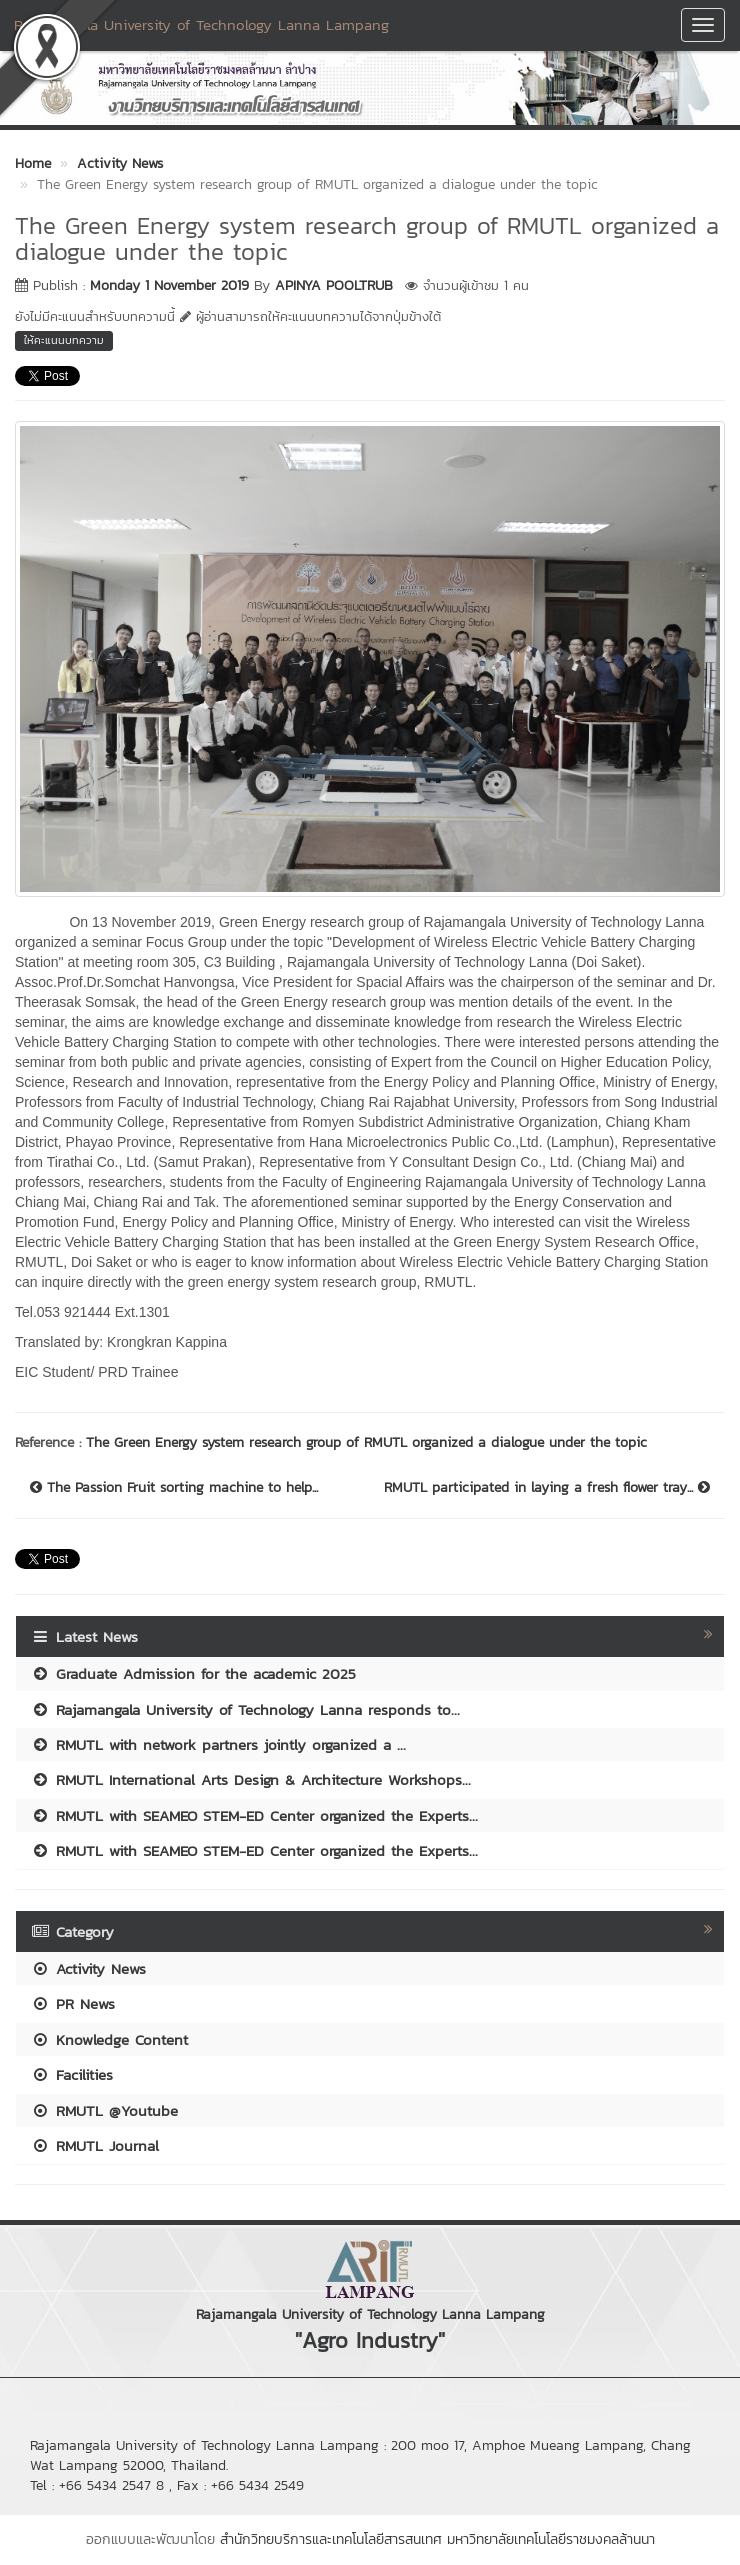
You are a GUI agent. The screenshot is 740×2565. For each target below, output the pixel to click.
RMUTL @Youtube (104, 2110)
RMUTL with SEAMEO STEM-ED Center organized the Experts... (254, 1815)
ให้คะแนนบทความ (64, 340)
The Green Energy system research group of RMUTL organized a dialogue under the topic (366, 1442)
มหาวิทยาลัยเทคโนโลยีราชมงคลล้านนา (551, 2539)
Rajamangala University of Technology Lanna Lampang (201, 24)
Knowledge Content (109, 2039)
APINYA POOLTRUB (334, 285)
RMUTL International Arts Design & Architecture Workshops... (251, 1779)
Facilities (72, 2074)
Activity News (88, 1968)
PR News (73, 2003)
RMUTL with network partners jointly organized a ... (218, 1744)
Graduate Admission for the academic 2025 (193, 1673)
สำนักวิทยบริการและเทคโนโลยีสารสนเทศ (331, 2539)
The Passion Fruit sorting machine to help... (174, 1488)
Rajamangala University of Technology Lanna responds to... (245, 1709)
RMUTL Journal (95, 2145)
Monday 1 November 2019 (169, 285)
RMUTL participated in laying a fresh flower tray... (547, 1488)
